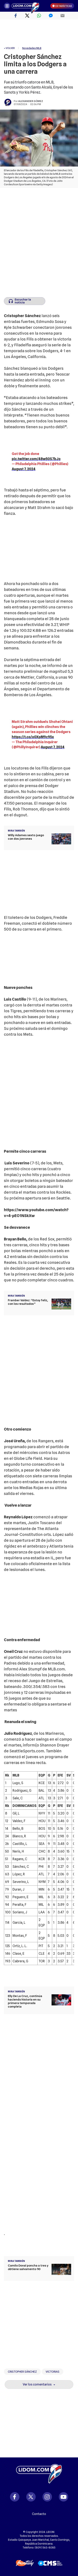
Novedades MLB (31, 48)
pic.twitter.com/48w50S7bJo (36, 459)
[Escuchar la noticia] (24, 301)
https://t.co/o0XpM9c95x (33, 737)
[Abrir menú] (7, 6)
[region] (39, 33)
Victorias (52, 2371)
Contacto (39, 2514)
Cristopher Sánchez (22, 2371)
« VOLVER (9, 48)
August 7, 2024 (23, 469)
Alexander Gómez (30, 101)
